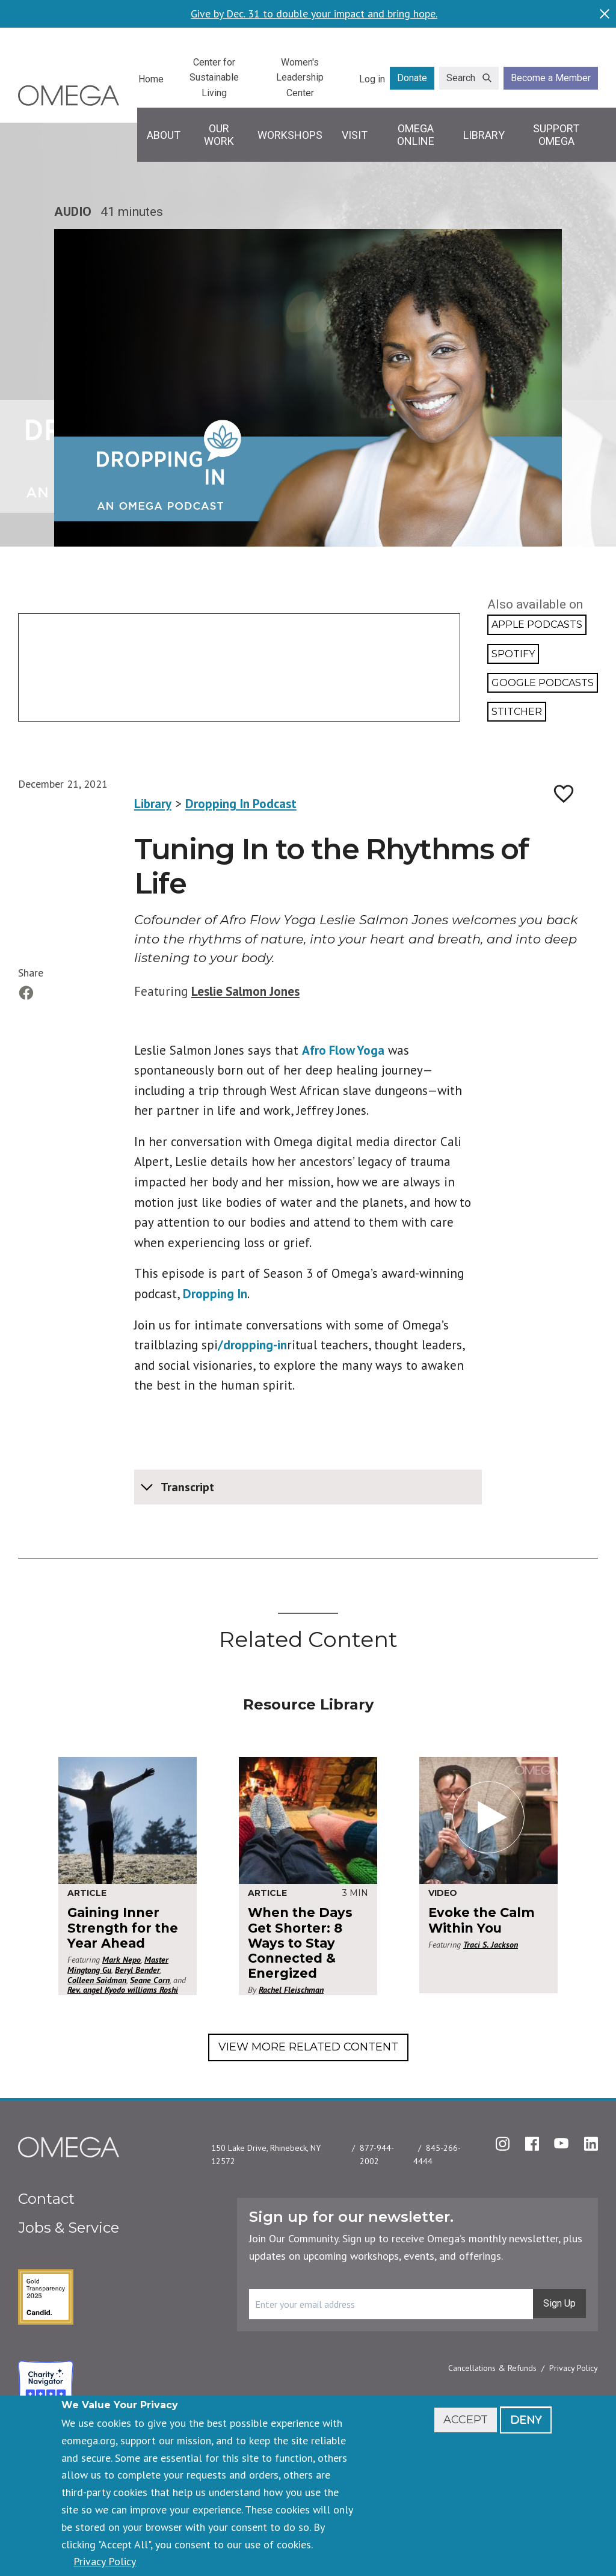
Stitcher (516, 711)
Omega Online (415, 135)
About (163, 135)
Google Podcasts (542, 682)
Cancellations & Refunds (492, 2368)
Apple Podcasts (536, 624)
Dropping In (215, 1294)
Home (151, 79)
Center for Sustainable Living (214, 78)
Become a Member (551, 78)
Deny (525, 2419)
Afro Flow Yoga (343, 1050)
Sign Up (559, 2303)
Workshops (289, 135)
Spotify (513, 654)
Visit (355, 135)
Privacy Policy (573, 2368)
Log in (372, 79)
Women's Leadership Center (300, 78)
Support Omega (556, 135)
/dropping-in (252, 1345)
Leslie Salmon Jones (245, 991)
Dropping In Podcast (241, 804)
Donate (412, 78)
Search (460, 78)
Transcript (187, 1487)
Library (484, 135)
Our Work (219, 135)
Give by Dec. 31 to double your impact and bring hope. (314, 13)
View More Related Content (308, 2046)
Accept (465, 2419)
